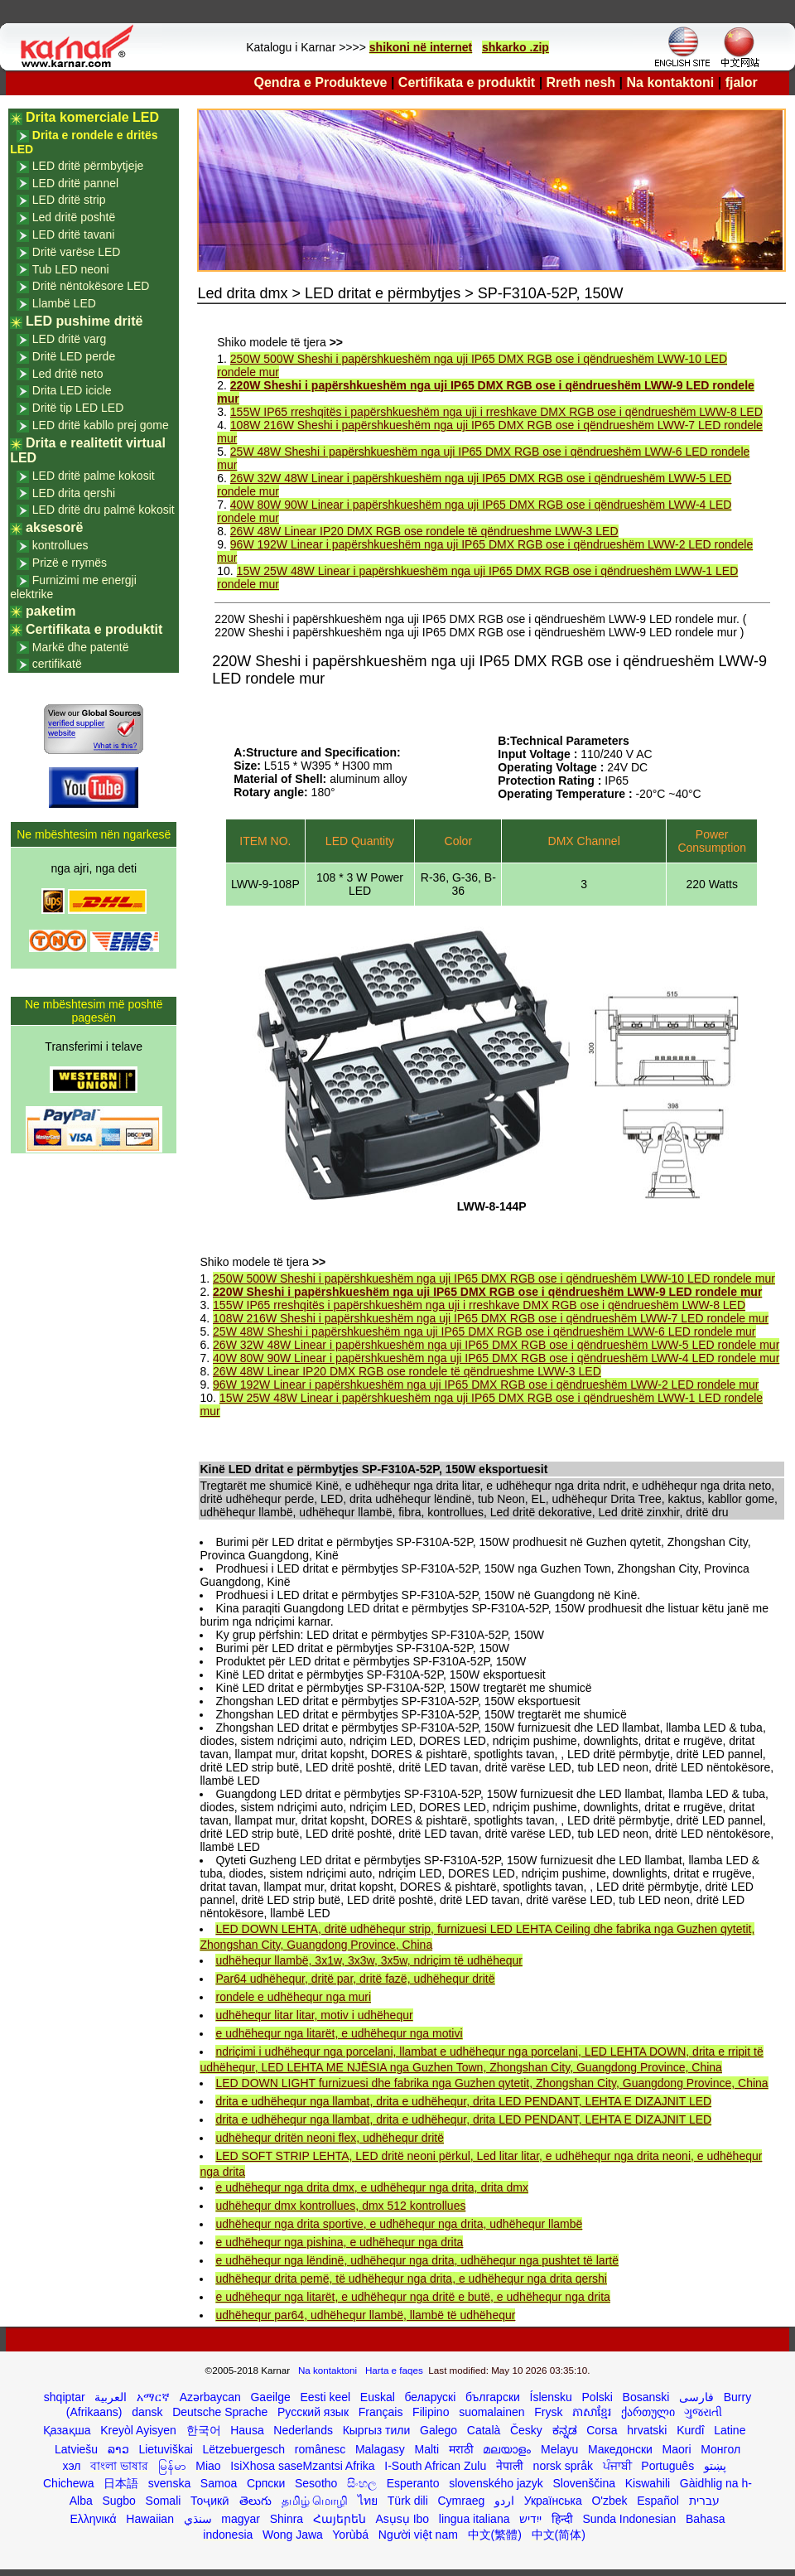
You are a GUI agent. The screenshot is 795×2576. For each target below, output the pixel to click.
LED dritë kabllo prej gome (100, 425)
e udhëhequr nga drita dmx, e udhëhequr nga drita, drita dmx (371, 2187)
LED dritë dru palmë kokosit (103, 509)
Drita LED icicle (72, 390)
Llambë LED (64, 303)
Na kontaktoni (671, 82)
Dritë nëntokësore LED (91, 285)
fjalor (741, 82)
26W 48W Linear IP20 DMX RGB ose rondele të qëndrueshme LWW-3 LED (424, 531)
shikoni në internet (420, 47)
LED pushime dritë (84, 321)
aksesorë (54, 527)
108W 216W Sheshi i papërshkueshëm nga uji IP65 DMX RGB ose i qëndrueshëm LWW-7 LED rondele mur (490, 1318)
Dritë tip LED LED (77, 407)
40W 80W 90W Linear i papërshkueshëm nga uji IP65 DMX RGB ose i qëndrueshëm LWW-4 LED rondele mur (496, 1358)
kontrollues (60, 545)
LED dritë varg (69, 339)
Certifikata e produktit (466, 82)
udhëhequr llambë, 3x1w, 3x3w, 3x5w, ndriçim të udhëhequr (368, 1960)
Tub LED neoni (70, 269)
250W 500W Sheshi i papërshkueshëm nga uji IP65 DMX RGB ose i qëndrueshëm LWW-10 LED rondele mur (494, 1278)
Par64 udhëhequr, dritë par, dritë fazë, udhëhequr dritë (354, 1978)
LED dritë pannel (75, 183)
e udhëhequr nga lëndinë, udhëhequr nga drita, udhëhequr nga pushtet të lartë (417, 2260)
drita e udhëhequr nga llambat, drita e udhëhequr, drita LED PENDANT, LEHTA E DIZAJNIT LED (463, 2101)
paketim (50, 611)
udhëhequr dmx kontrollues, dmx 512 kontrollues (340, 2205)
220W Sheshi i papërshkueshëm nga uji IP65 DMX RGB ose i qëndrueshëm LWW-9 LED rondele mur (487, 1291)
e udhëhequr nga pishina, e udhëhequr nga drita (339, 2242)
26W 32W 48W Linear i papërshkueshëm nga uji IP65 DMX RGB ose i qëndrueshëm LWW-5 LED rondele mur (496, 1344)
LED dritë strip (69, 199)
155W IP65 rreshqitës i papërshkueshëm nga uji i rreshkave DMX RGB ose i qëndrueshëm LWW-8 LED (496, 411)
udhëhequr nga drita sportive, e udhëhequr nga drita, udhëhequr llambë (398, 2223)
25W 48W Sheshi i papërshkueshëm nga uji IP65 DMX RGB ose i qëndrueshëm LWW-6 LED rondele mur (484, 1331)
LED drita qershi (73, 493)
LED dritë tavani (73, 234)
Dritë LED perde (73, 356)
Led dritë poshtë (73, 217)
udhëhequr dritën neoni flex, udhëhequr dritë (329, 2137)
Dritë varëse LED (76, 252)
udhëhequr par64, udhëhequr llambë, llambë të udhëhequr (365, 2315)
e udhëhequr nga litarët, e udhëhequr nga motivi (338, 2033)
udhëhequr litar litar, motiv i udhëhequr (313, 2015)
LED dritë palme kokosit (93, 475)
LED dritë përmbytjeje (88, 165)
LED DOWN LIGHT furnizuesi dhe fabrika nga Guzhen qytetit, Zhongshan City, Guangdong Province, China (491, 2083)
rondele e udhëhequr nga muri (293, 1996)
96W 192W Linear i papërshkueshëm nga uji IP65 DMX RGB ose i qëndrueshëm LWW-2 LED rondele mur (486, 1384)
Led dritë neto (68, 373)
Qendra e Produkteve (321, 82)
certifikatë (57, 663)
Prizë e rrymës (69, 562)
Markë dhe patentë (80, 647)
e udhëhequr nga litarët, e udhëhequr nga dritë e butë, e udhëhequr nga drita (412, 2296)
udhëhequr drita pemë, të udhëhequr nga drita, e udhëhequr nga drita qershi (410, 2278)
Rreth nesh (581, 82)
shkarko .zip (515, 47)
